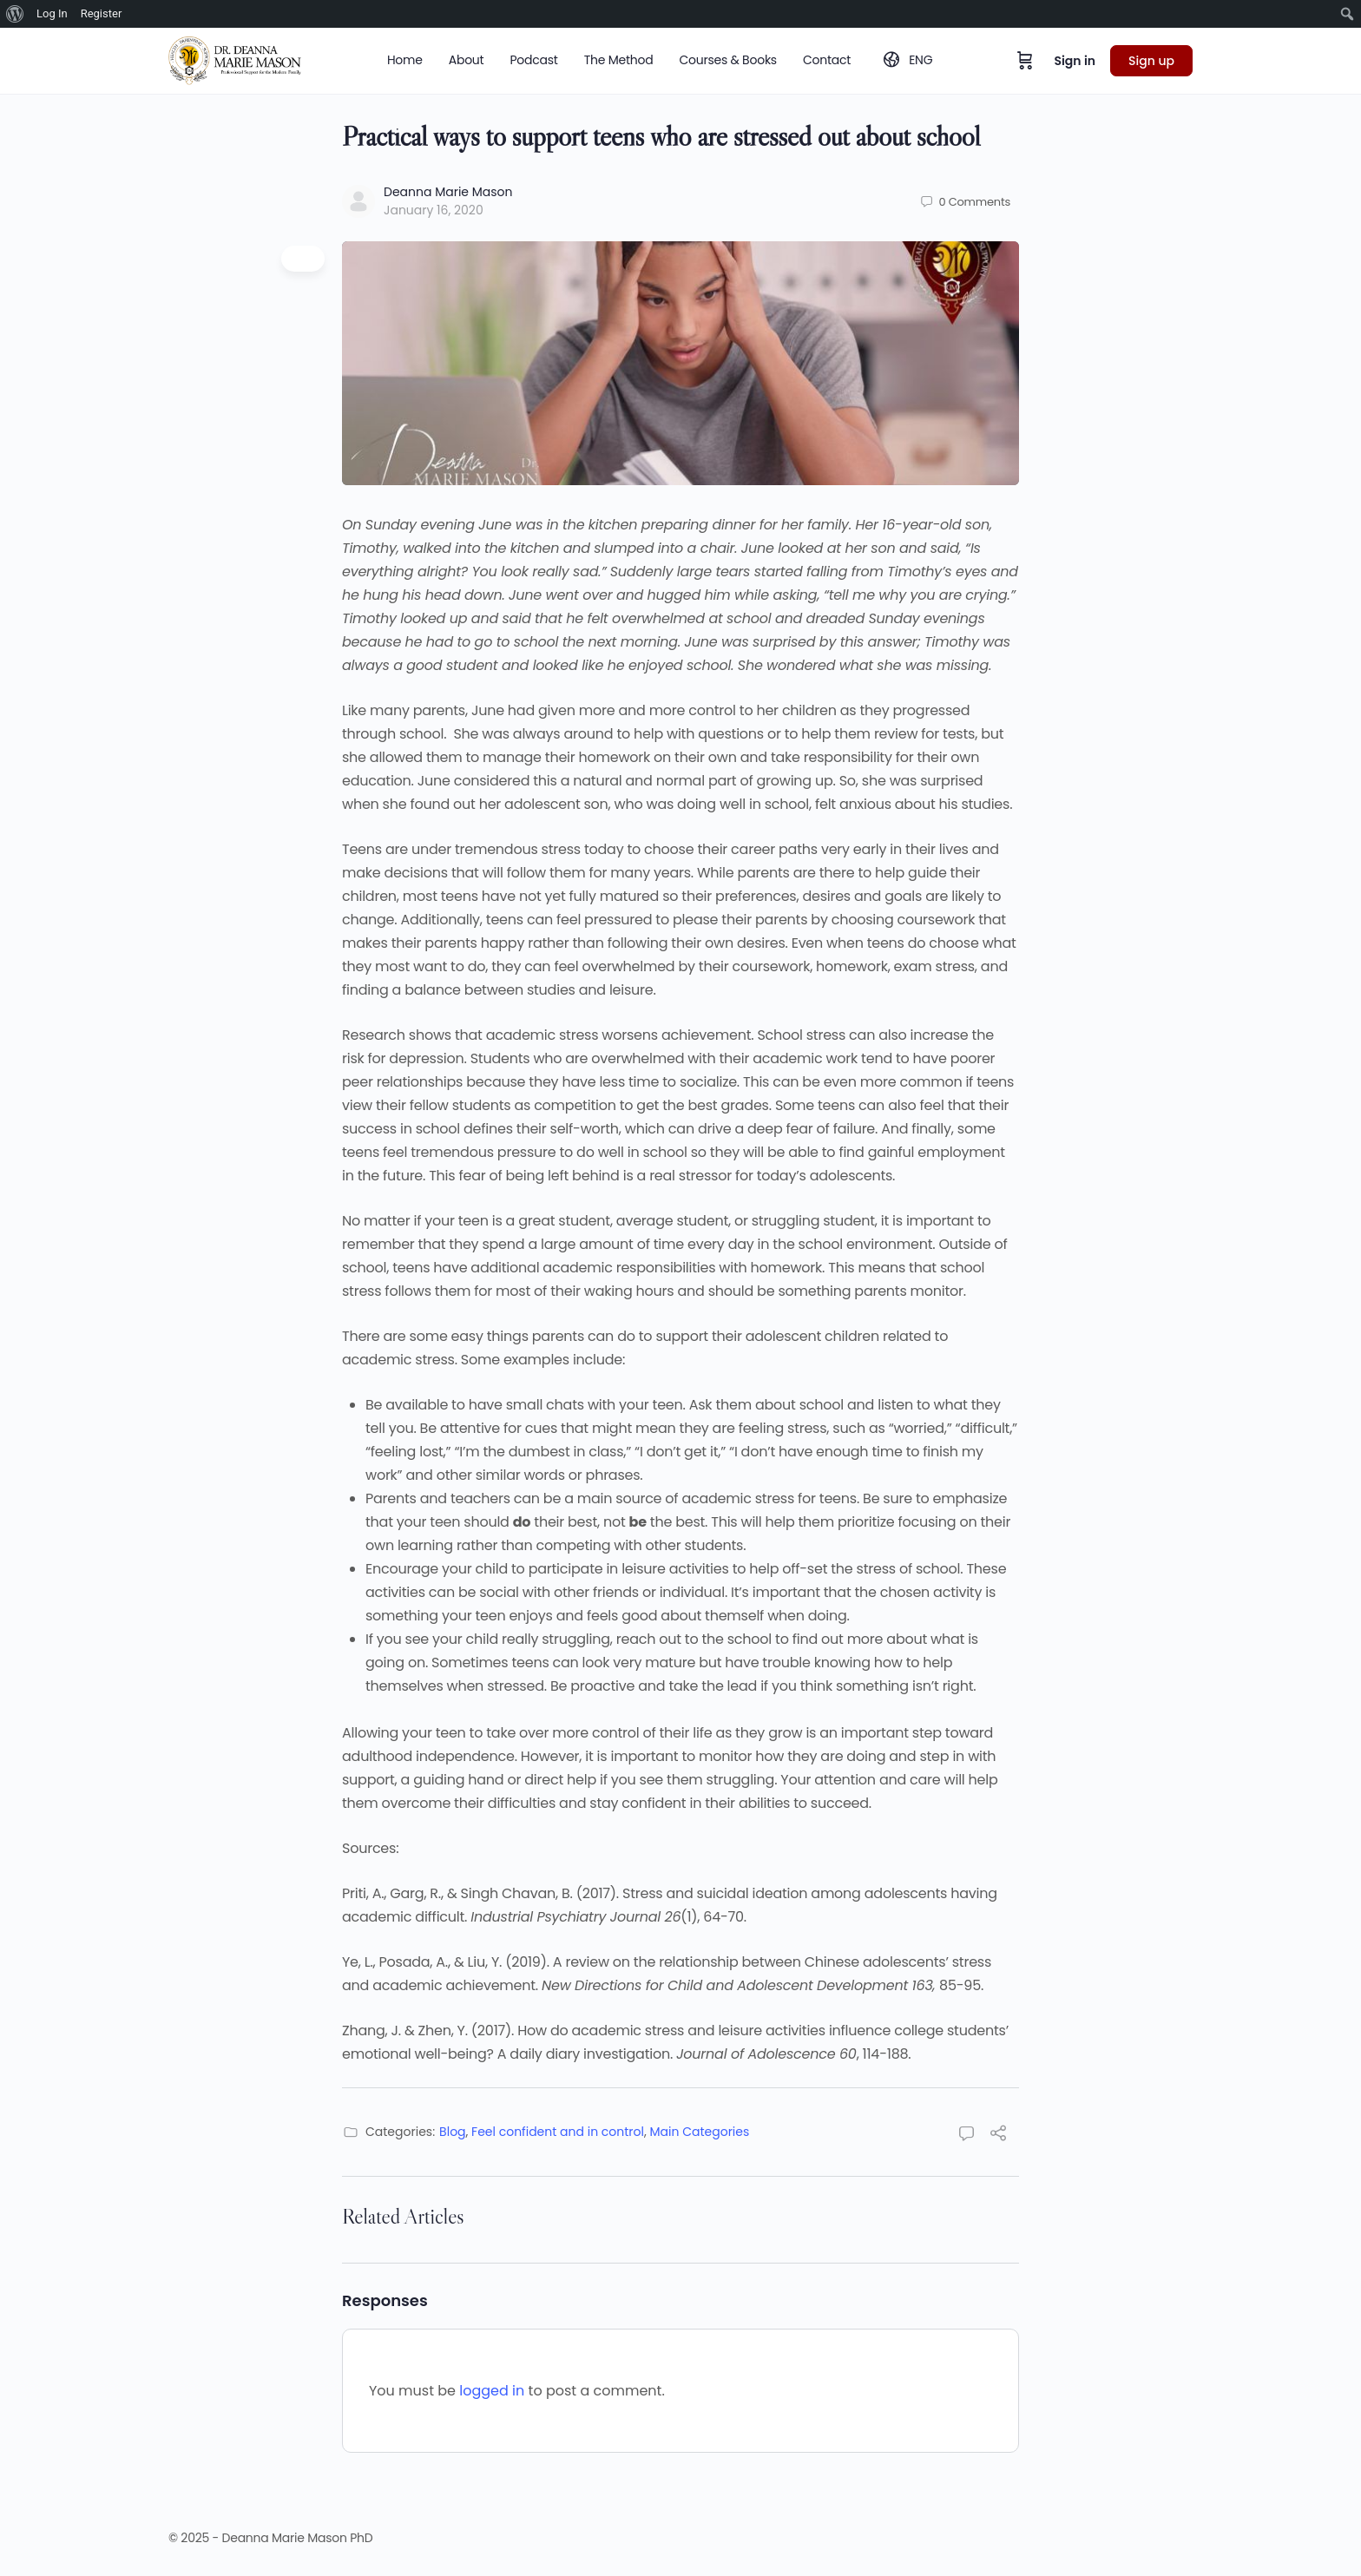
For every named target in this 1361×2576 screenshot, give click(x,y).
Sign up (1151, 60)
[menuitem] (15, 14)
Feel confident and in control (557, 2131)
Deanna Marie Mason (448, 191)
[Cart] (1025, 61)
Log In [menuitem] (52, 13)
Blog (452, 2131)
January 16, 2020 (433, 210)
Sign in (1074, 60)
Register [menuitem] (101, 13)
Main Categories (700, 2131)
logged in (491, 2391)
